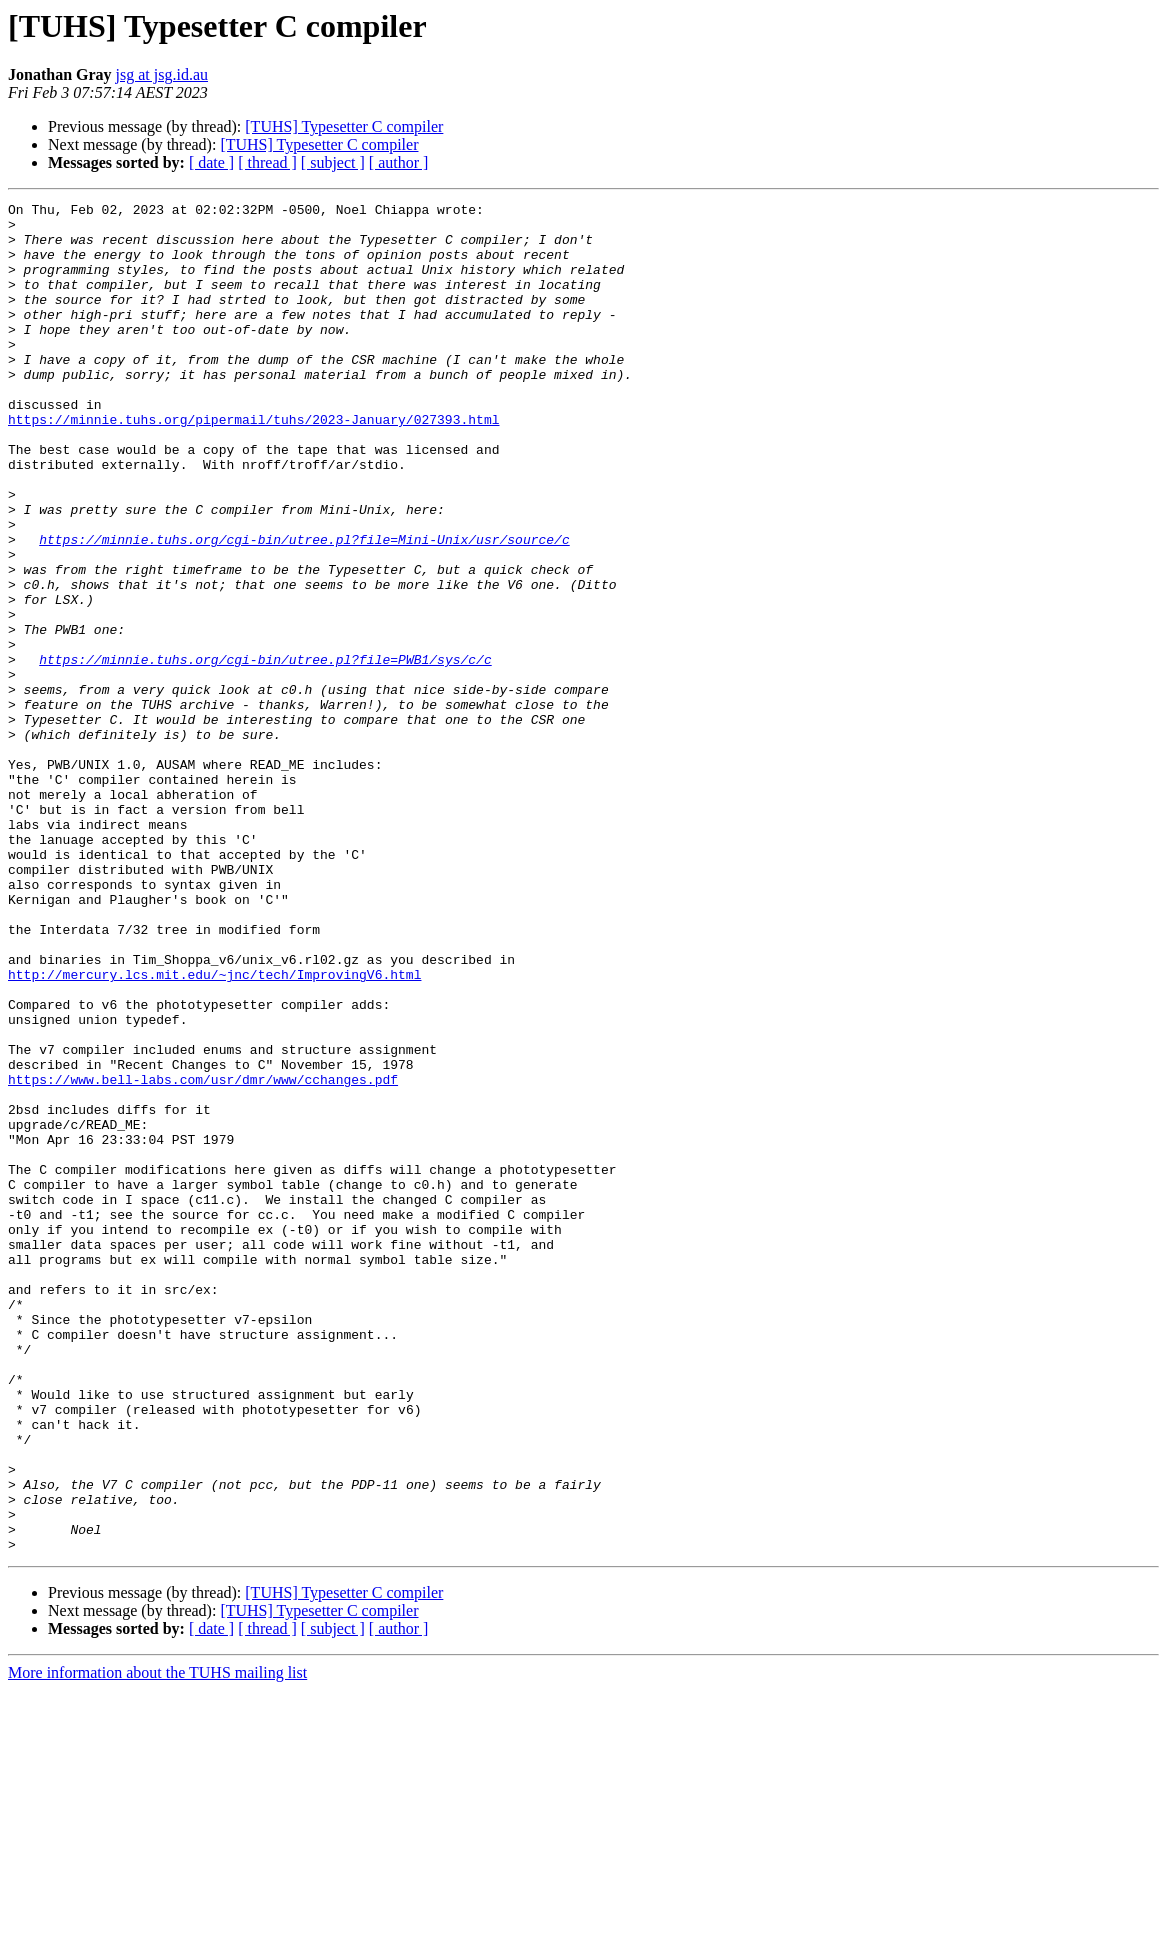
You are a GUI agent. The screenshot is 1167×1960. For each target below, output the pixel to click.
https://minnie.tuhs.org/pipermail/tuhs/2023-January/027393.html (253, 464)
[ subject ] (333, 162)
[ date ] (211, 162)
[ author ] (399, 162)
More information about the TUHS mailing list (157, 1942)
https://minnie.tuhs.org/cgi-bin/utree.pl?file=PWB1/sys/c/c (265, 752)
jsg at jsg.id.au (162, 74)
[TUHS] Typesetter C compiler (344, 126)
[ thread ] (267, 162)
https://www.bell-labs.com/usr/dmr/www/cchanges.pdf (203, 1256)
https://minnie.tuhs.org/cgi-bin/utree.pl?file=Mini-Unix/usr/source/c (304, 608)
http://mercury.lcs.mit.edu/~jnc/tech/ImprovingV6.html (214, 1130)
